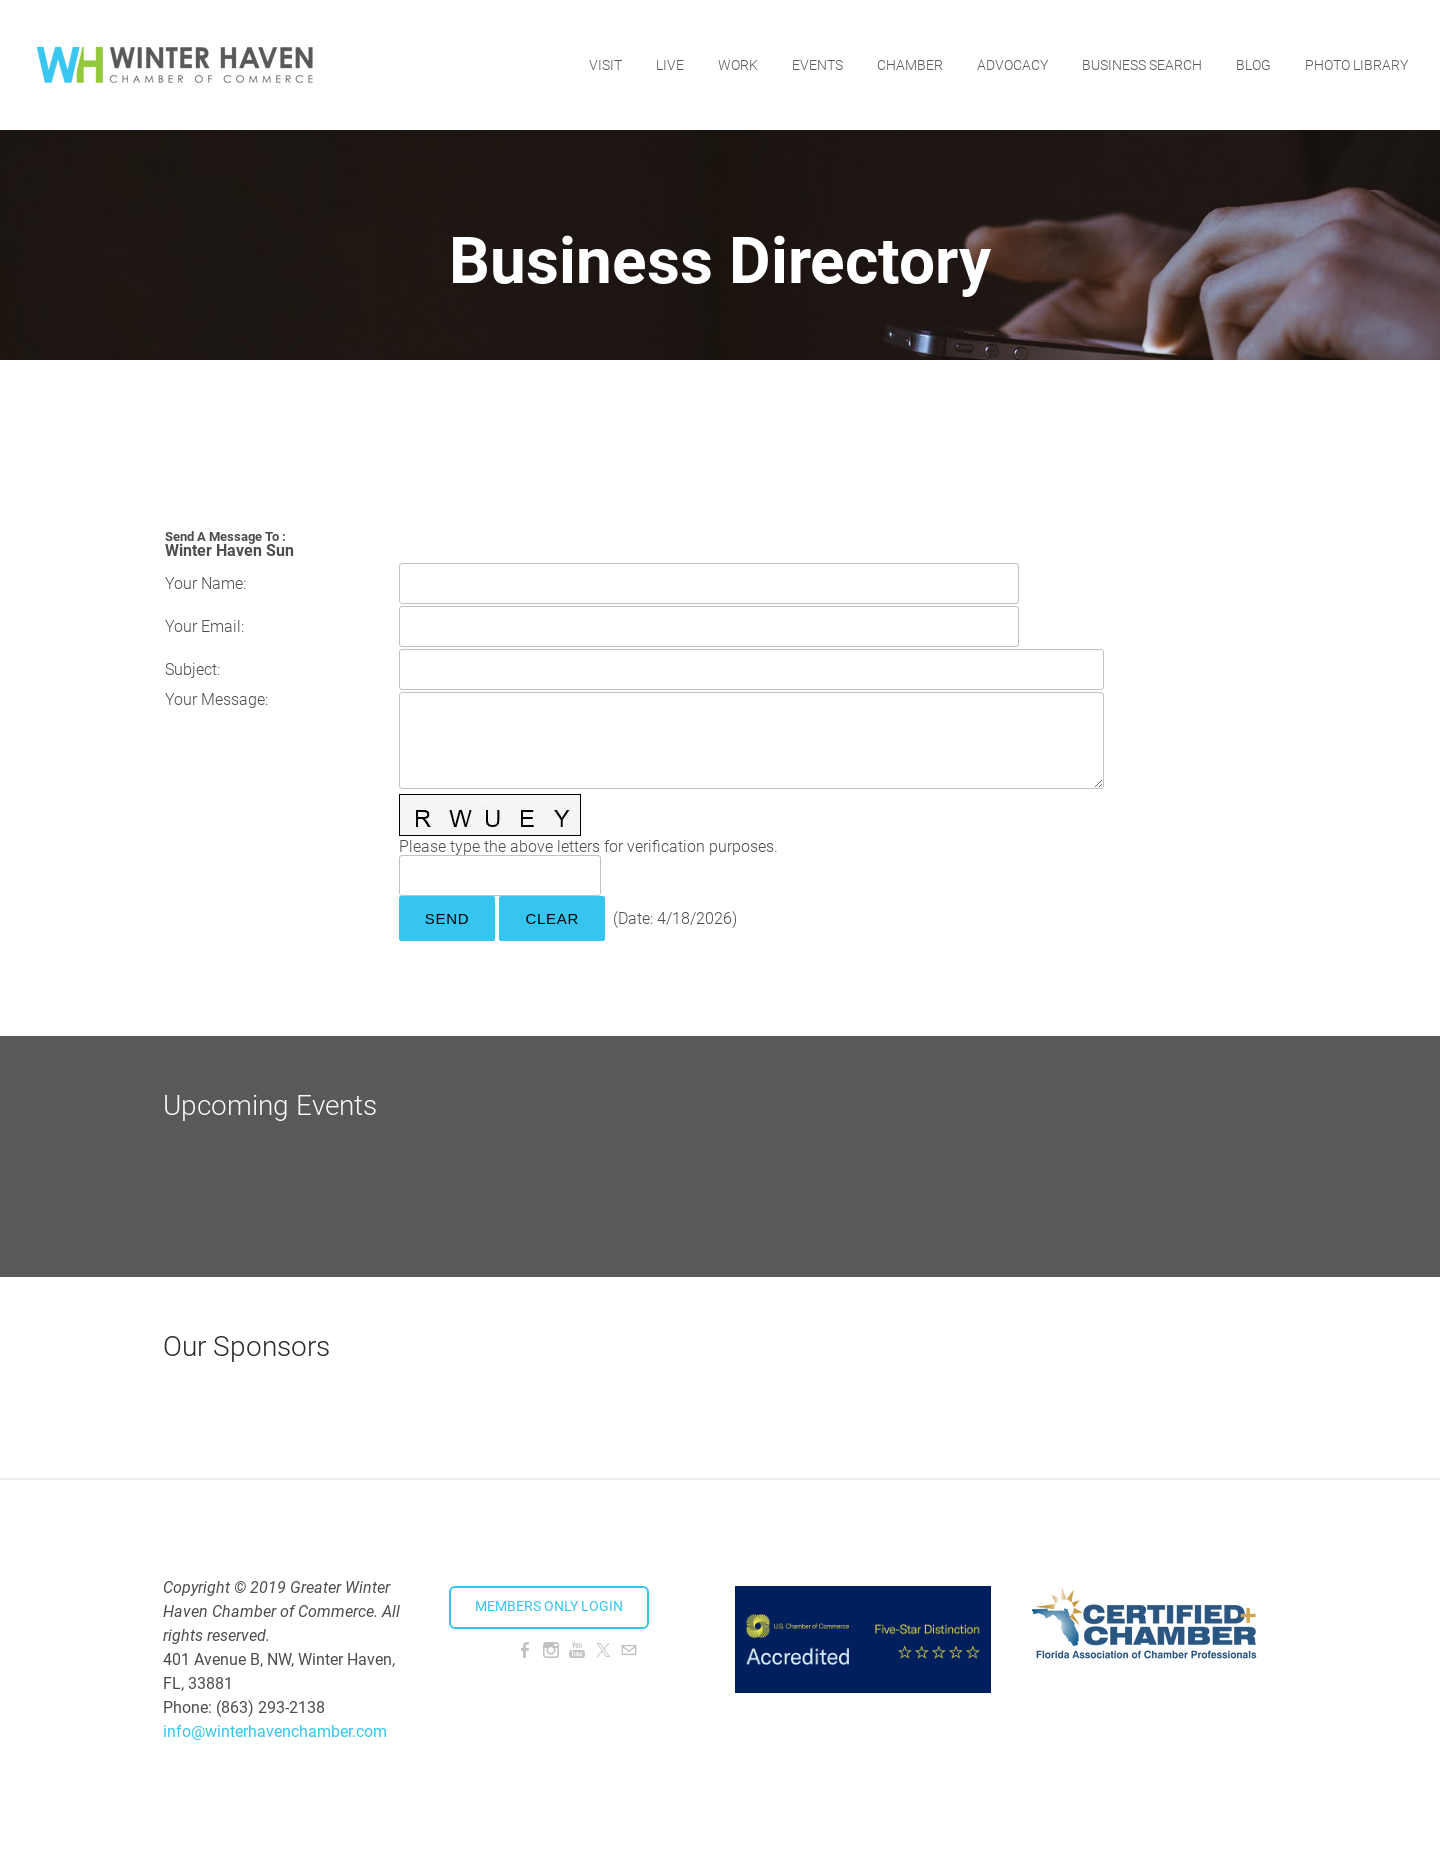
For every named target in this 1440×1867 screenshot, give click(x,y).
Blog (1253, 65)
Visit (605, 65)
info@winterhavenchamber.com (275, 1731)
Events (817, 65)
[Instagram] (551, 1650)
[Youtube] (577, 1650)
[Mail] (629, 1650)
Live (670, 65)
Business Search (1142, 65)
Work (738, 65)
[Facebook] (525, 1650)
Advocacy (1012, 65)
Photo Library (1356, 65)
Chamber (910, 65)
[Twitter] (603, 1650)
